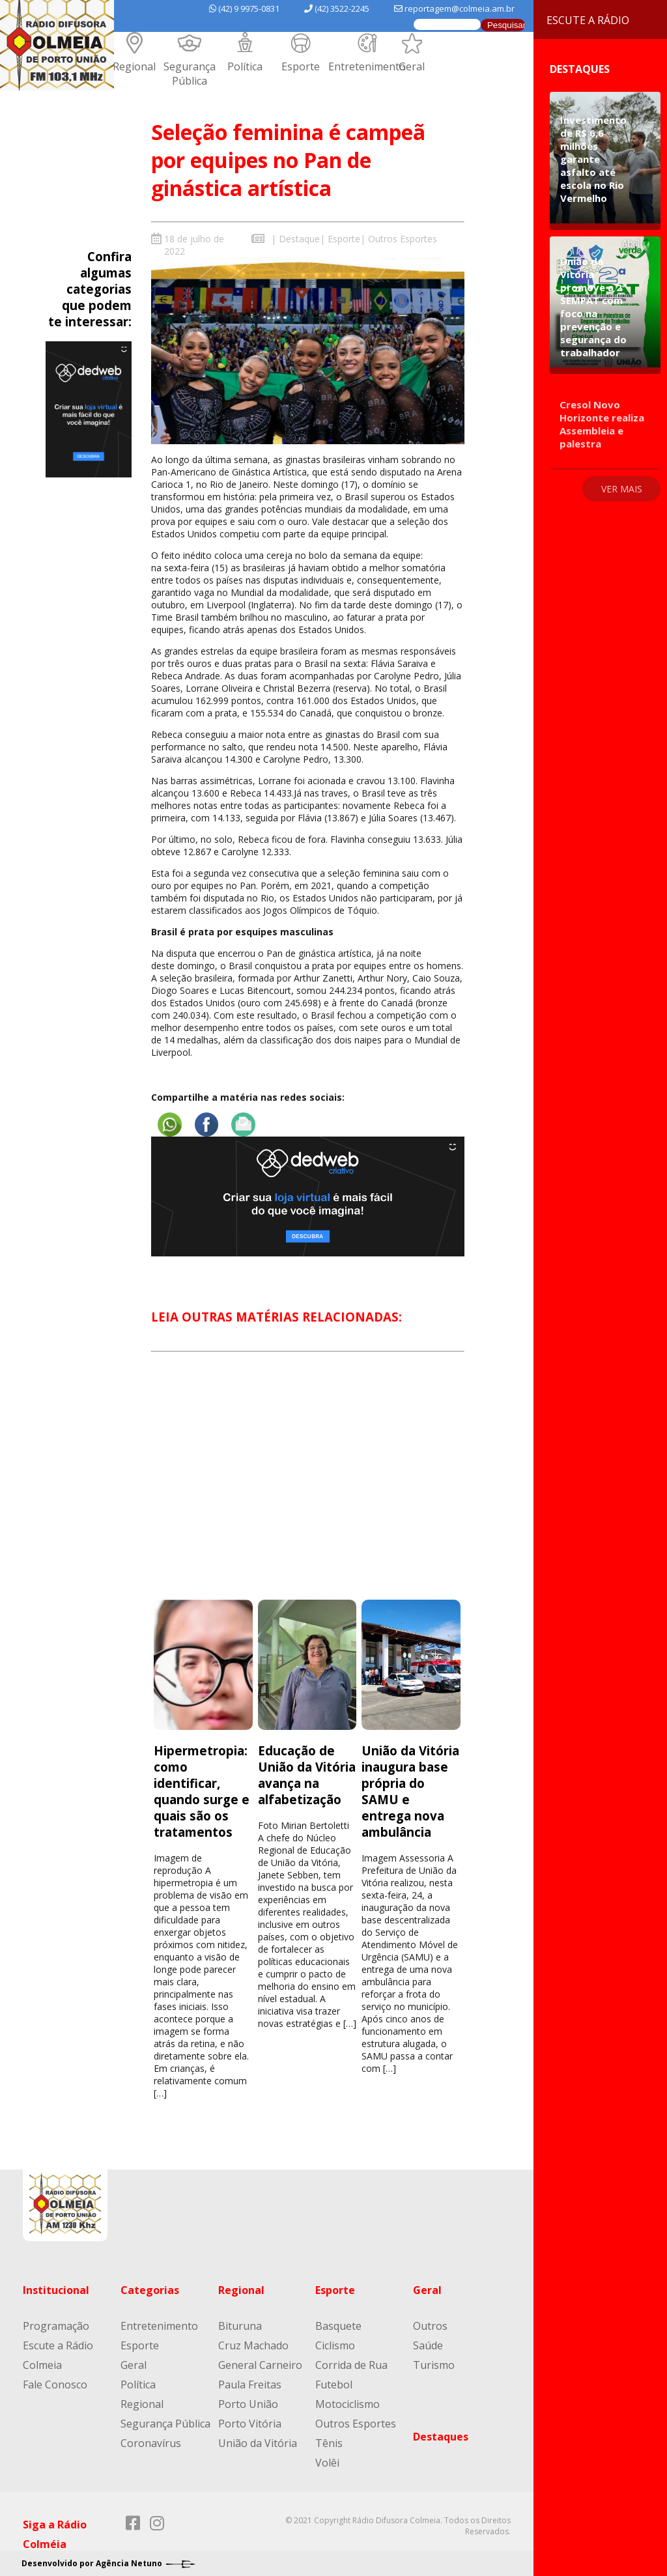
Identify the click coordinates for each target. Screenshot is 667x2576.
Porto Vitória (249, 2423)
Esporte (300, 66)
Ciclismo (335, 2345)
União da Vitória (257, 2442)
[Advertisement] (307, 1487)
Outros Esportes (402, 239)
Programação (56, 2325)
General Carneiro (260, 2364)
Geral (412, 66)
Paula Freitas (249, 2384)
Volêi (327, 2462)
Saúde (428, 2345)
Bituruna (240, 2325)
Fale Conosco (55, 2384)
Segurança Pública (189, 73)
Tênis (329, 2442)
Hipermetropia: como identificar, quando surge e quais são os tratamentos (201, 1790)
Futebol (333, 2384)
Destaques (440, 2436)
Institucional (56, 2289)
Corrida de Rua (351, 2364)
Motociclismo (347, 2403)
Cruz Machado (253, 2345)
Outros (430, 2325)
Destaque (299, 239)
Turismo (434, 2364)
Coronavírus (151, 2442)
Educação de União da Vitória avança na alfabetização (307, 1774)
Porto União (248, 2403)
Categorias (150, 2289)
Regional (134, 66)
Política (245, 66)
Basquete (338, 2325)
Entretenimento (367, 66)
